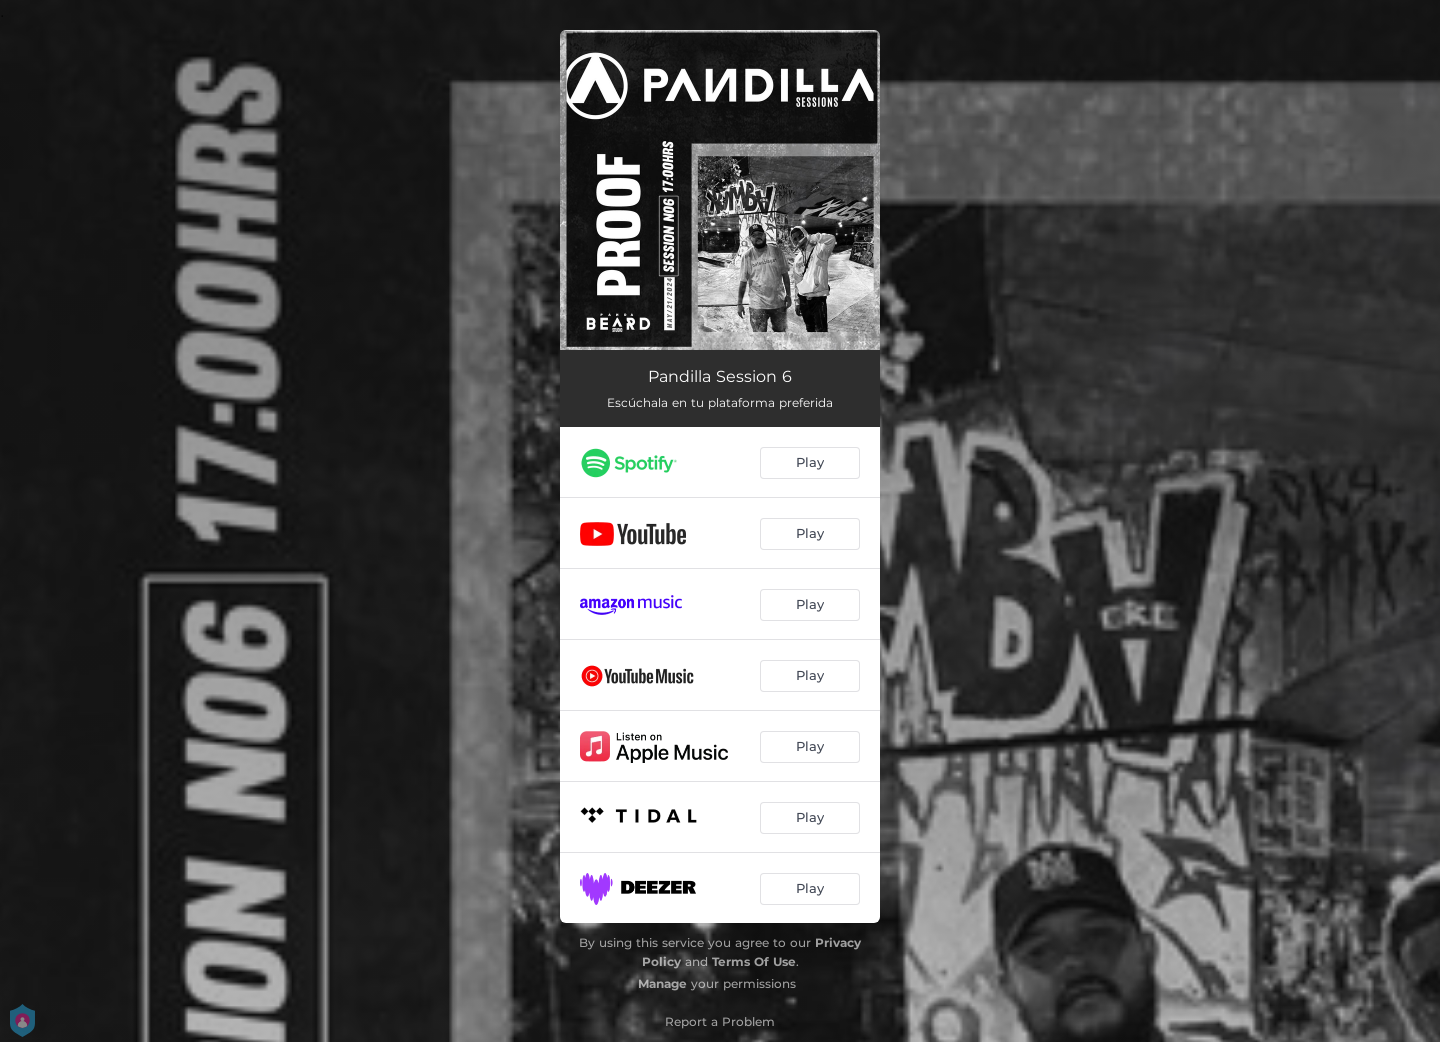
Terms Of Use (754, 961)
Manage (662, 983)
